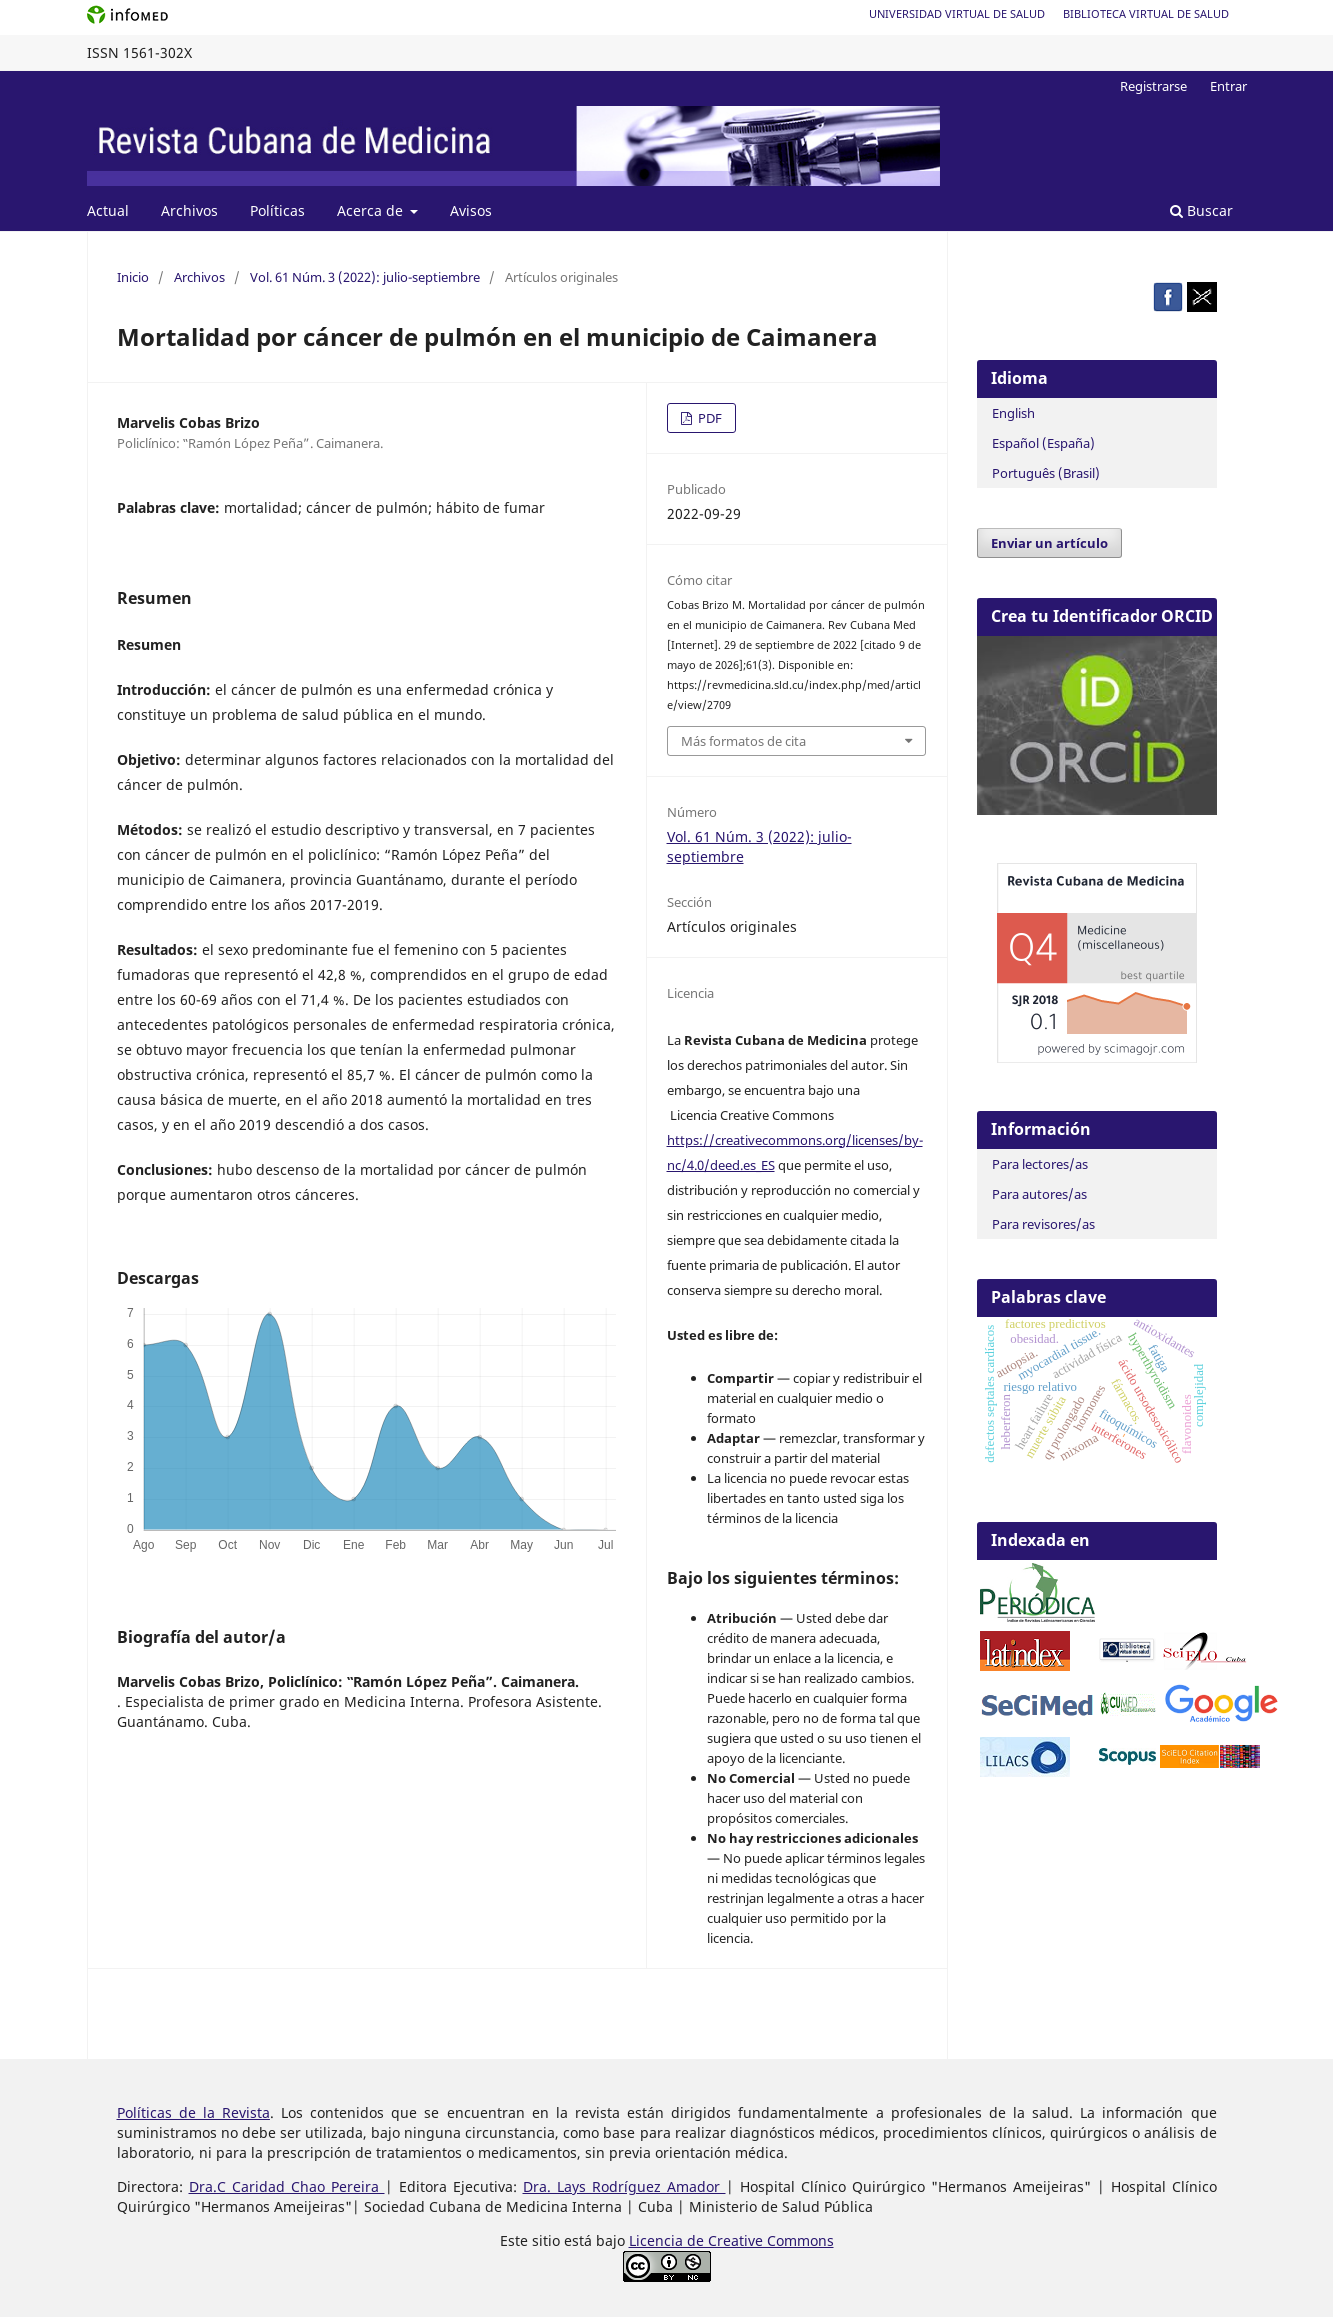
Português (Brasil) (1046, 473)
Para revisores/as (1043, 1224)
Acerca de (372, 210)
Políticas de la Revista (193, 2112)
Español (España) (1043, 443)
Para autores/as (1039, 1194)
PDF (708, 418)
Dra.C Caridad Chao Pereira (287, 2186)
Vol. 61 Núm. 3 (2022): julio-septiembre (365, 277)
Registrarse (1153, 86)
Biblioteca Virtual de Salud (1146, 13)
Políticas (277, 210)
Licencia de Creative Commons (731, 2240)
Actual (108, 210)
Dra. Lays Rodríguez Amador (624, 2186)
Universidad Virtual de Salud (957, 13)
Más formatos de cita (743, 741)
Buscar (1201, 210)
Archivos (189, 210)
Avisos (471, 210)
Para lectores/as (1040, 1164)
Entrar (1228, 86)
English (1013, 413)
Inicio (133, 277)
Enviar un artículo (1049, 543)
